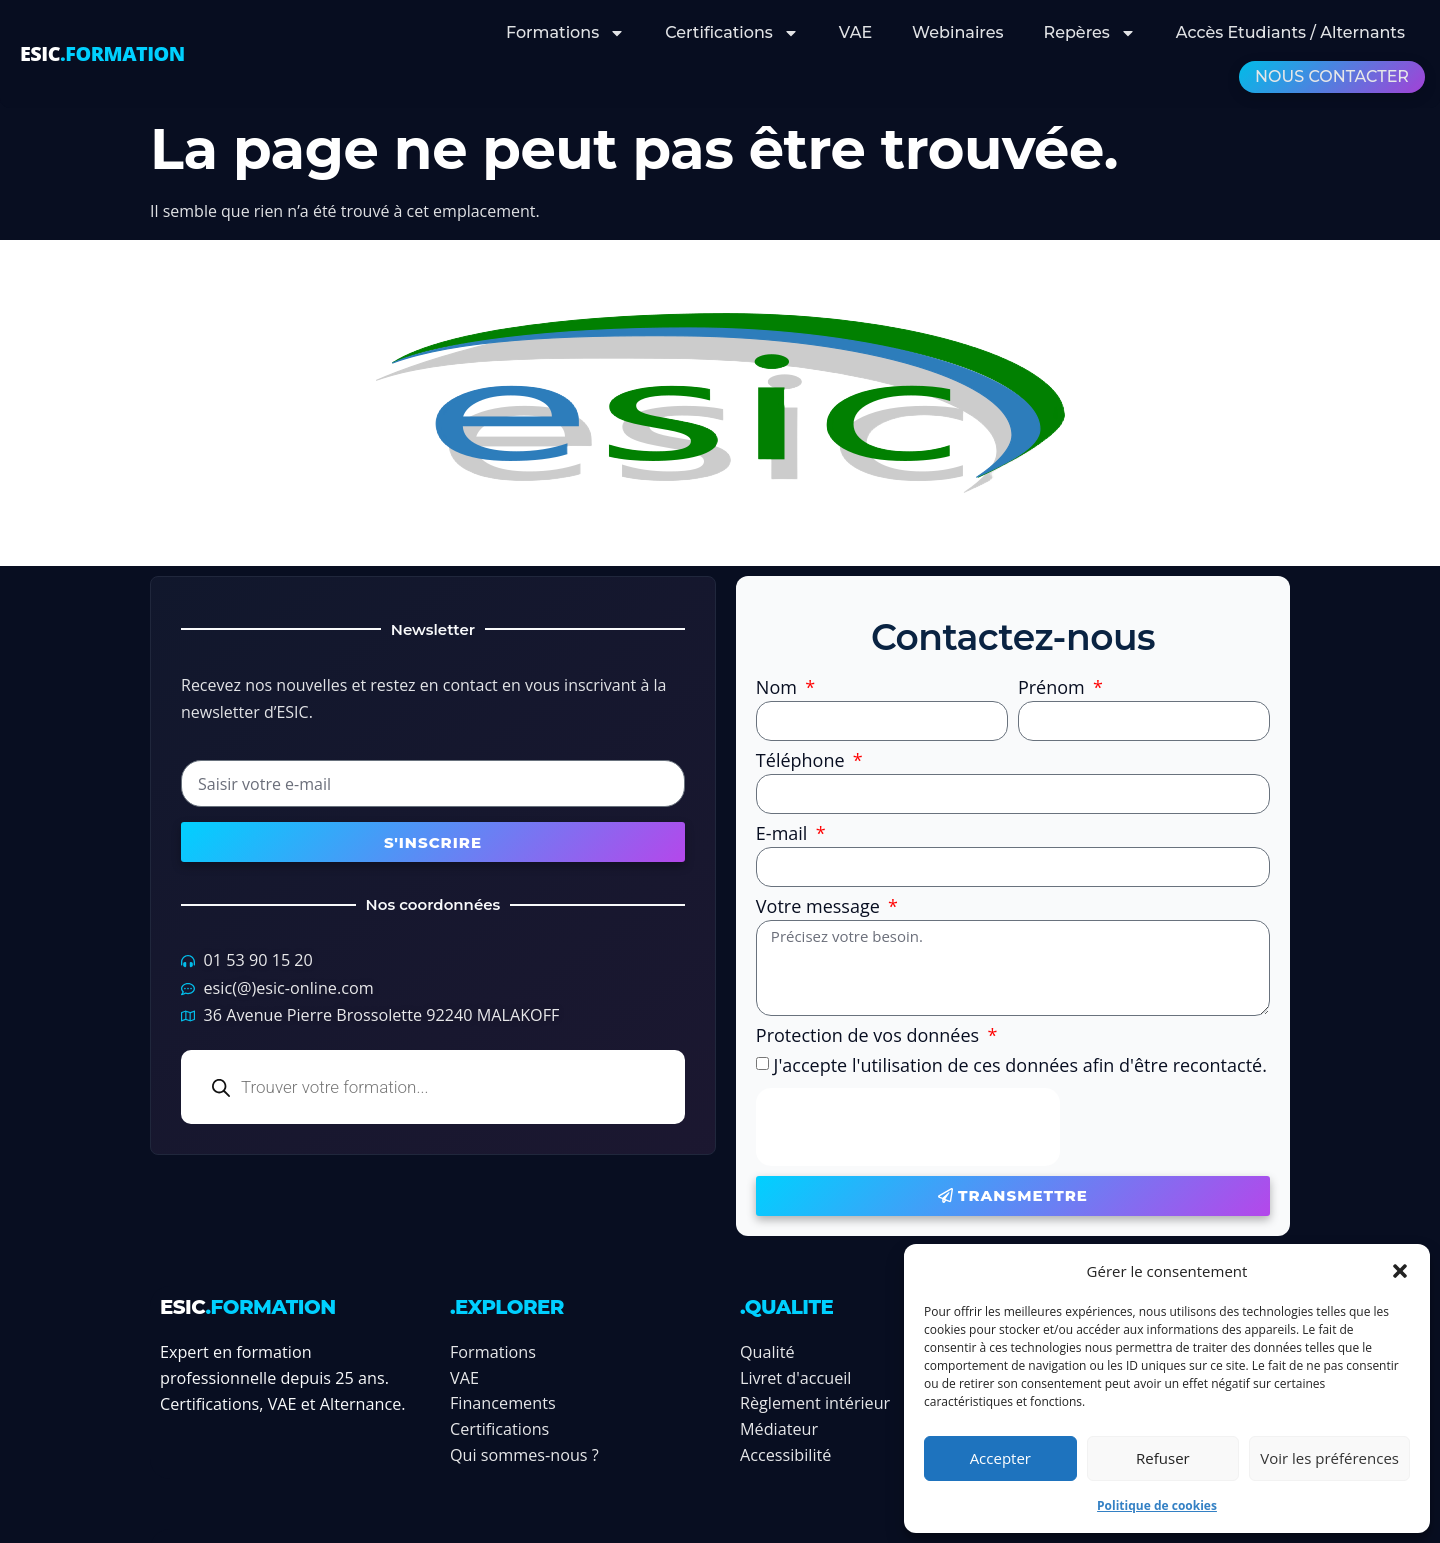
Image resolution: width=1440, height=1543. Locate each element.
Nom (779, 688)
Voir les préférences (1329, 1458)
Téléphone (802, 761)
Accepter (1000, 1458)
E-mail (784, 834)
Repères (1090, 33)
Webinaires (957, 32)
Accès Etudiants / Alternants (1290, 32)
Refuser (1163, 1458)
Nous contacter (1332, 76)
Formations (565, 33)
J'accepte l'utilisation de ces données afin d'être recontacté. (1020, 1065)
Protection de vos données (870, 1036)
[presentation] (908, 1127)
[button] (1400, 1271)
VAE (855, 32)
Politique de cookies (1157, 1505)
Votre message (820, 907)
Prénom (1054, 688)
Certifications (732, 33)
